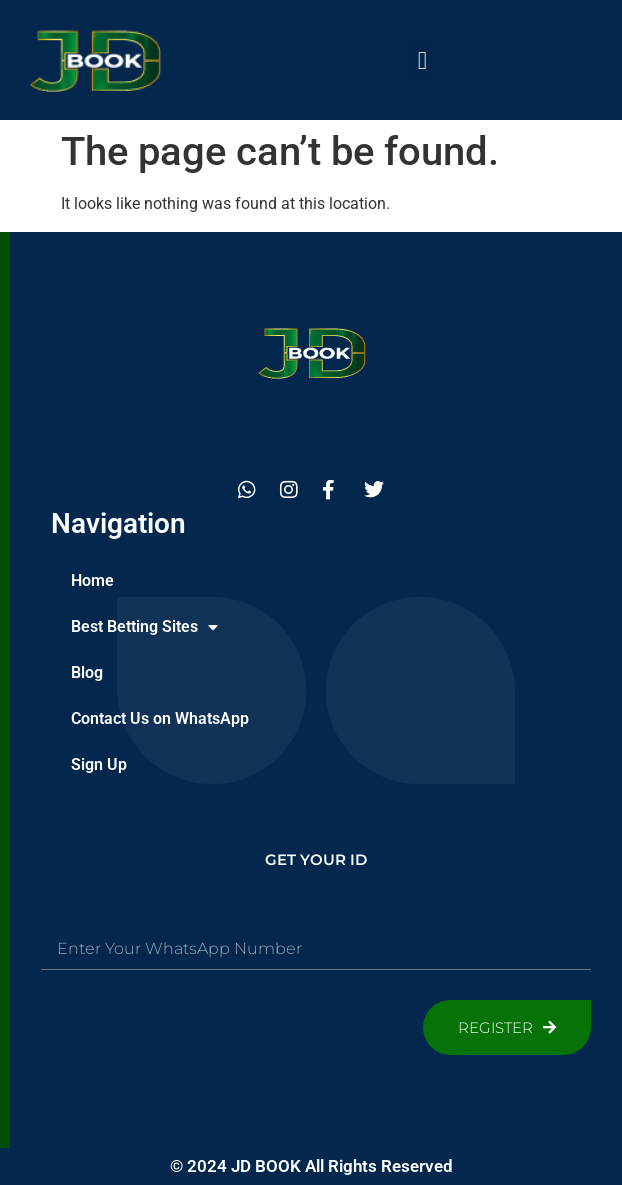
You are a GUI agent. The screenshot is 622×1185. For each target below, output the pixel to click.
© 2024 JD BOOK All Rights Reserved (311, 1166)
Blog (87, 672)
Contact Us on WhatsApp (160, 718)
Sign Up (99, 764)
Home (92, 580)
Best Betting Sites (144, 627)
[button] (422, 60)
